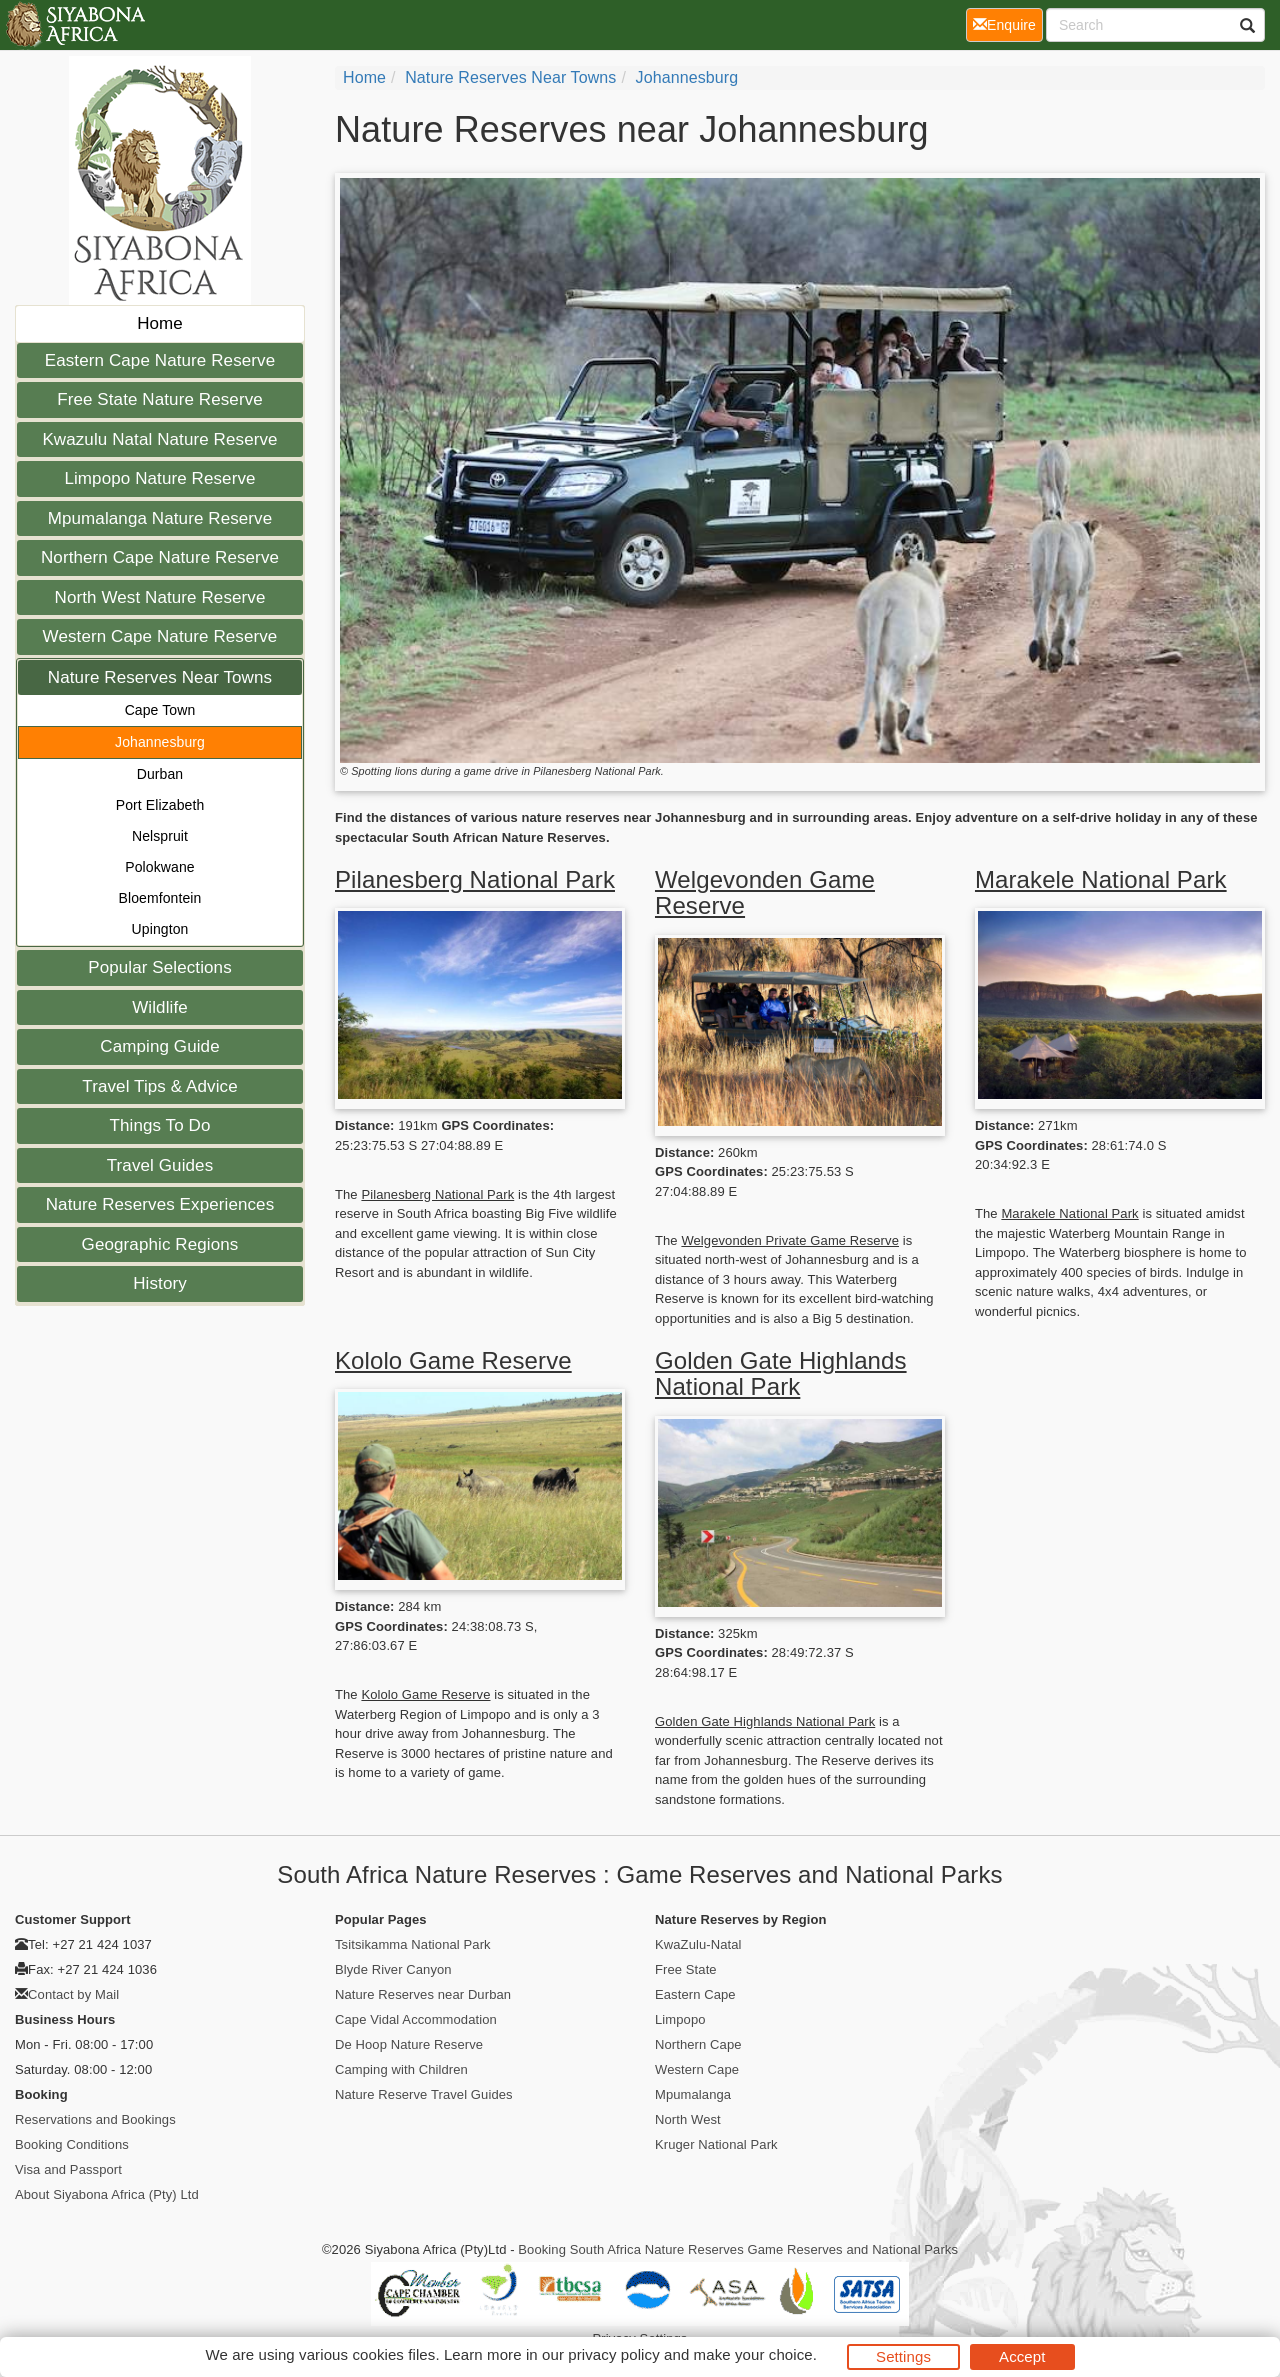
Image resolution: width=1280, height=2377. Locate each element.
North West (688, 2119)
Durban (160, 774)
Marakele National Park (1101, 879)
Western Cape (697, 2069)
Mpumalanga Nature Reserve (160, 518)
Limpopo (680, 2019)
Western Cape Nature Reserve (160, 636)
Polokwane (159, 867)
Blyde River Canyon (393, 1969)
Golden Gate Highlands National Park (781, 1373)
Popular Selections (160, 967)
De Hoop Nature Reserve (409, 2044)
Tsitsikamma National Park (413, 1944)
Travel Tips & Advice (159, 1086)
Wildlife (160, 1007)
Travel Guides (160, 1165)
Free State (686, 1969)
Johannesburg (160, 742)
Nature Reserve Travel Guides (424, 2094)
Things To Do (159, 1125)
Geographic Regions (160, 1244)
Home (160, 323)
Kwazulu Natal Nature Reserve (159, 439)
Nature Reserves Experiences (160, 1204)
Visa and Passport (68, 2169)
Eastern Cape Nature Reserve (160, 360)
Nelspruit (160, 836)
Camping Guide (159, 1046)
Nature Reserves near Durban (423, 1994)
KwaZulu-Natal (698, 1944)
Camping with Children (401, 2069)
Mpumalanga (693, 2094)
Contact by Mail (73, 1994)
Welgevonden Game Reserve (765, 892)
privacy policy (613, 2354)
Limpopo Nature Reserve (159, 478)
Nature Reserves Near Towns (160, 677)
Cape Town (160, 710)
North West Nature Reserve (160, 597)
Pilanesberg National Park (475, 879)
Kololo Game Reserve (453, 1360)
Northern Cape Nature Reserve (160, 557)
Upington (160, 929)
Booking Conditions (72, 2144)
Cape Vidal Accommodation (416, 2019)
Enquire (1008, 23)
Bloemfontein (160, 898)
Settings (903, 2356)
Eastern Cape (695, 1994)
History (160, 1283)
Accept (1022, 2356)
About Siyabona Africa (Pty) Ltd (107, 2194)
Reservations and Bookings (95, 2119)
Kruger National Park (716, 2144)
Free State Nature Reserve (160, 399)
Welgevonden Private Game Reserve (790, 1240)
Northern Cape (698, 2044)
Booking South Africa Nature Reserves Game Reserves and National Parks (738, 2249)
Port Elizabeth (160, 805)
